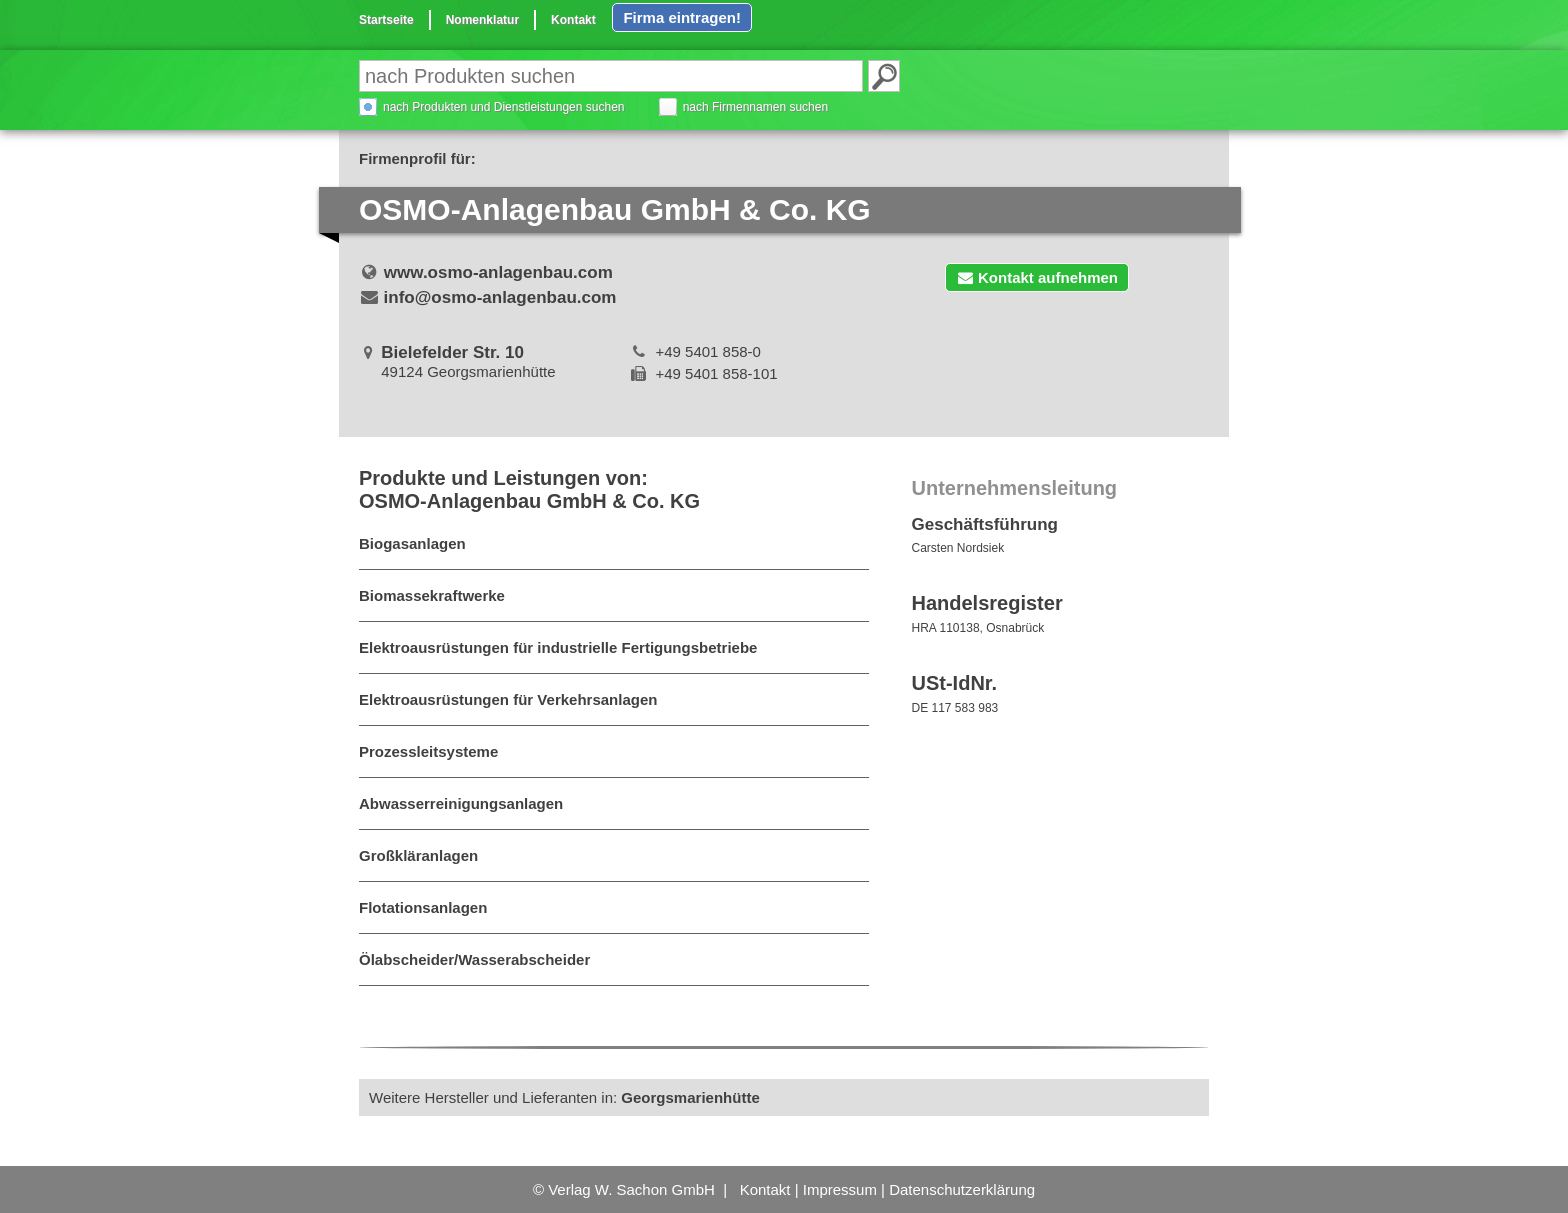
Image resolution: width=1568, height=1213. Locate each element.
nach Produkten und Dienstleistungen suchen (504, 107)
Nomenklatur (482, 20)
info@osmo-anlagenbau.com (500, 297)
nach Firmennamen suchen (755, 107)
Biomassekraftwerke (432, 595)
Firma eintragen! (682, 17)
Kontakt (573, 20)
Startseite (386, 20)
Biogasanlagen (412, 543)
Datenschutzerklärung (962, 1189)
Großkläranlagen (418, 855)
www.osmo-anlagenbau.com (498, 272)
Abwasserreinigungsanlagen (461, 803)
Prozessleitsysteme (428, 751)
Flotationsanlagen (423, 907)
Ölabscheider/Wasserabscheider (474, 959)
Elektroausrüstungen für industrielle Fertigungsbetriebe (558, 647)
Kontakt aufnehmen (1037, 277)
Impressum (840, 1189)
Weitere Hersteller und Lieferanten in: (564, 1097)
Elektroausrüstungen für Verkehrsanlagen (508, 699)
